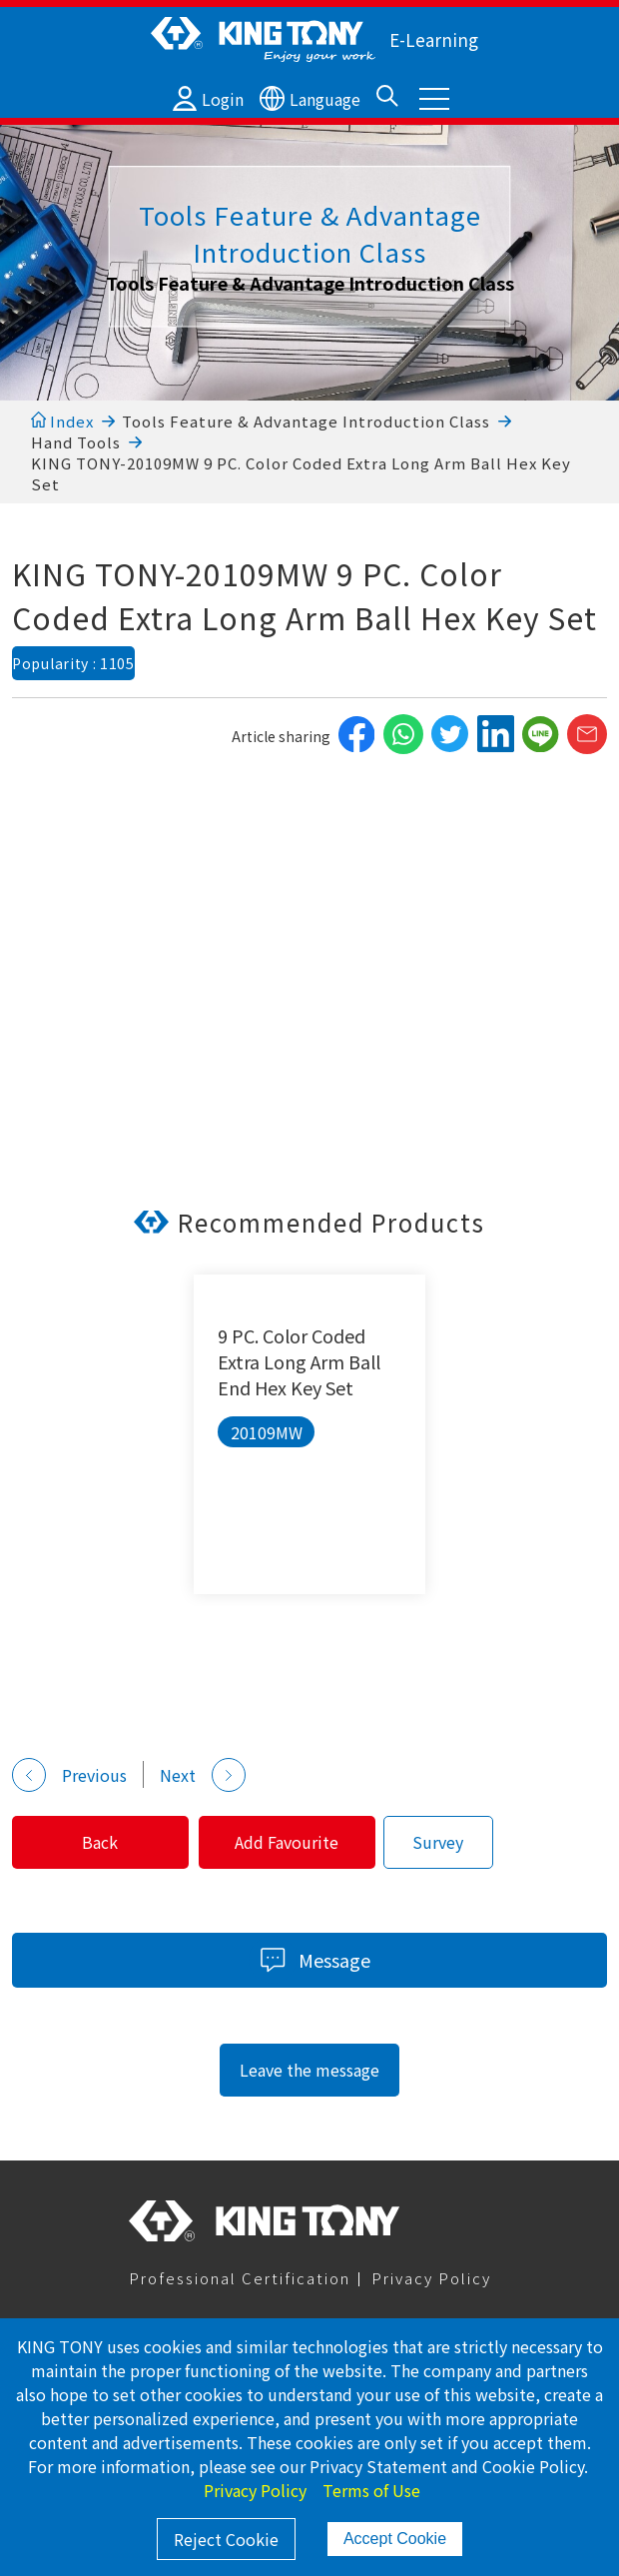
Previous (69, 1775)
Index (62, 421)
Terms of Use (371, 2490)
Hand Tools (76, 441)
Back (101, 1842)
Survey (438, 1842)
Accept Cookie (394, 2538)
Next (203, 1775)
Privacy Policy (431, 2277)
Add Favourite (287, 1842)
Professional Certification (239, 2277)
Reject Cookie (226, 2539)
